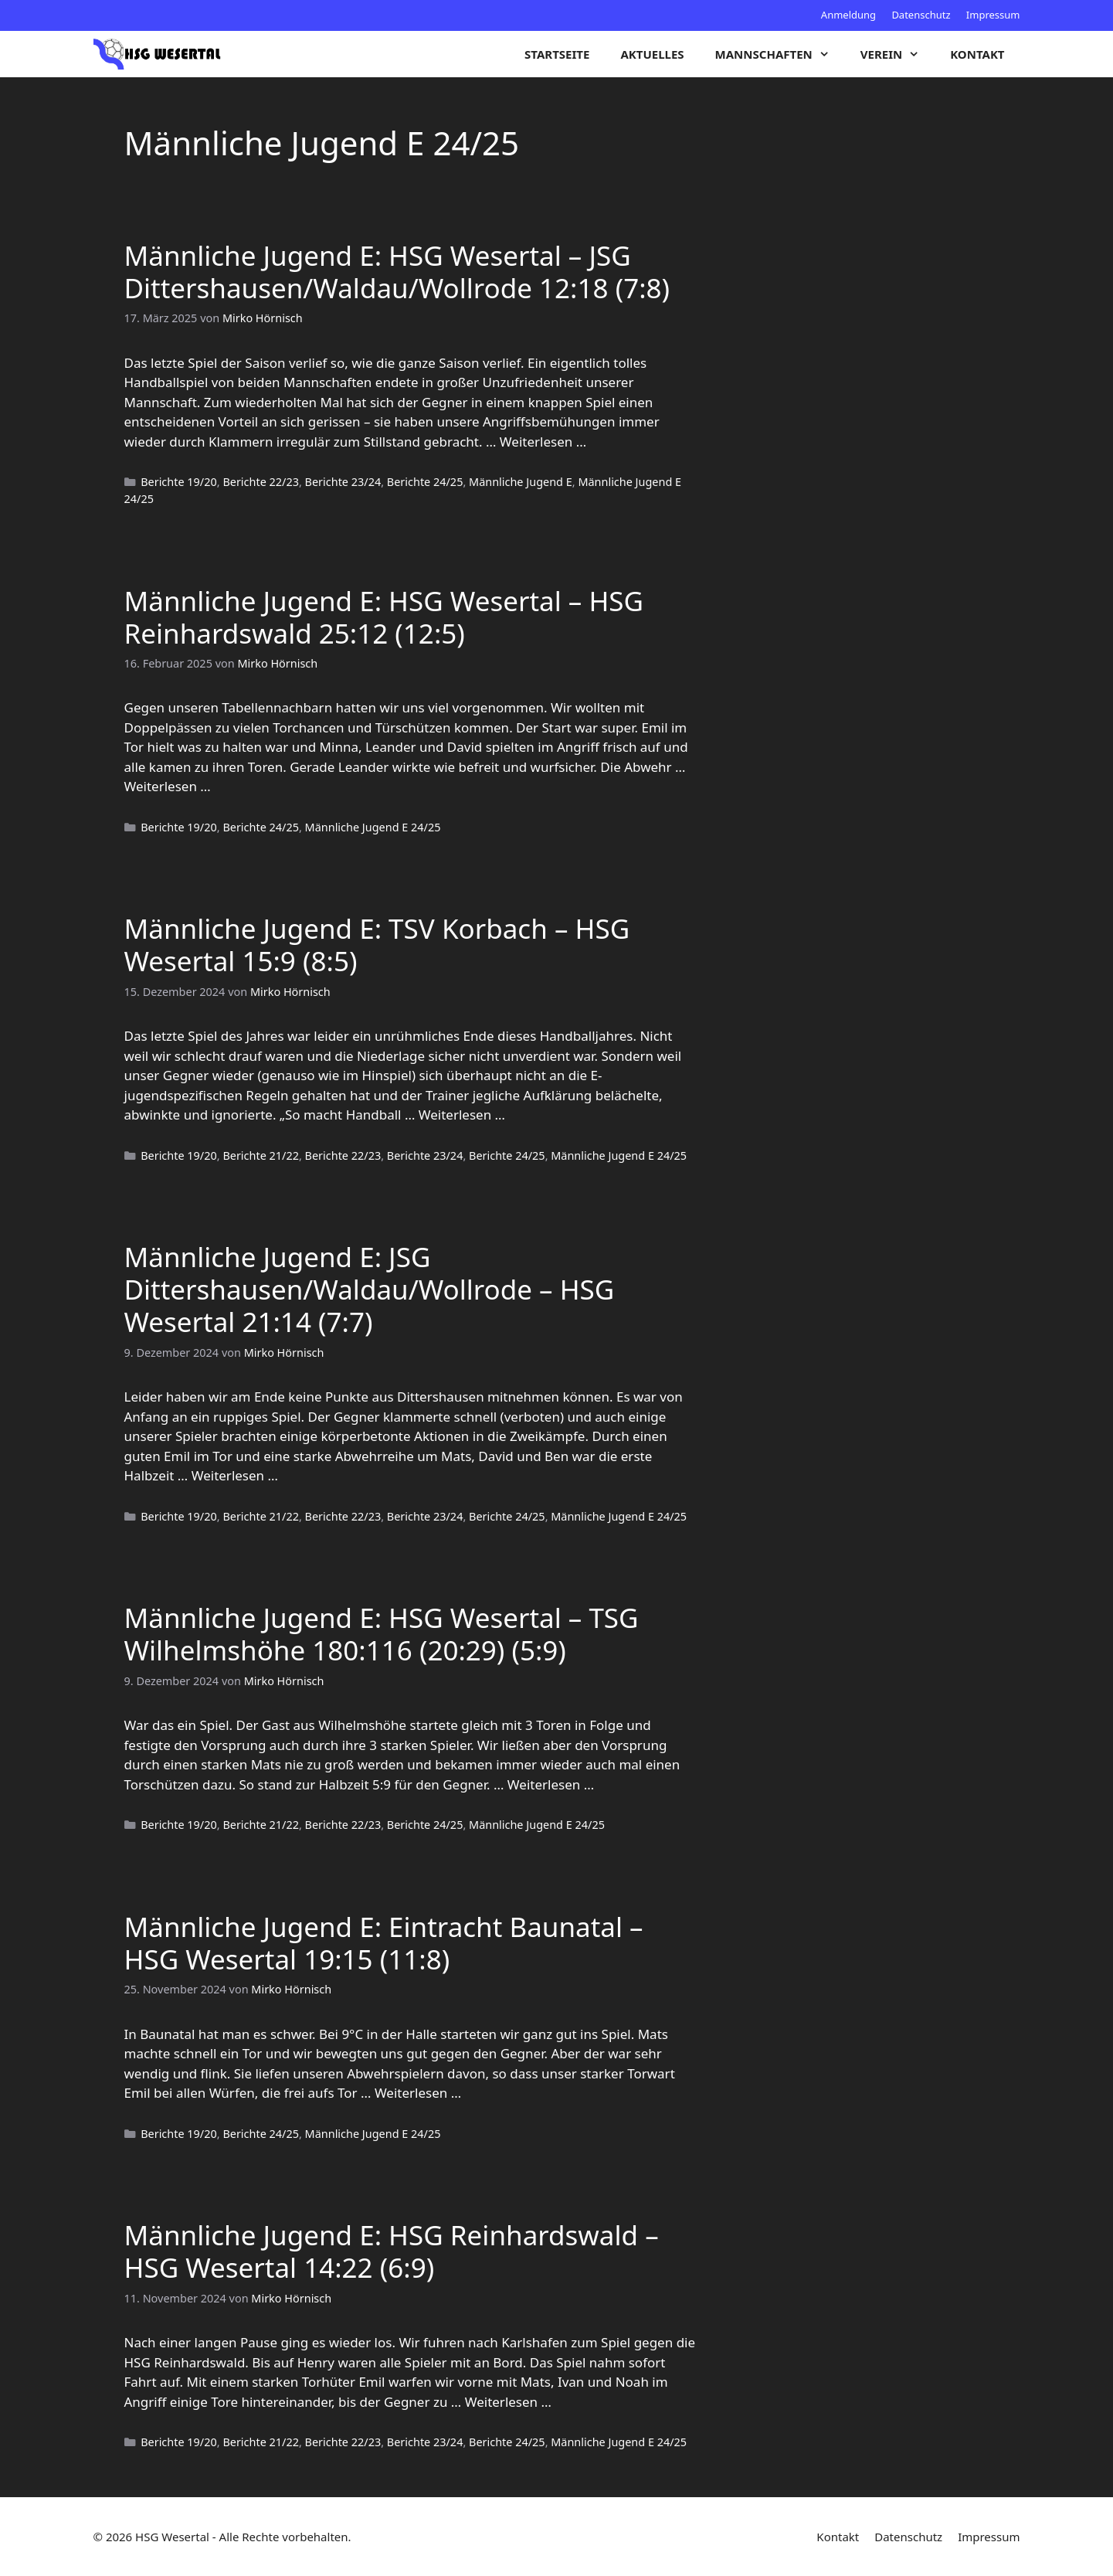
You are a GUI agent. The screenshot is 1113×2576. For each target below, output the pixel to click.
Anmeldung (848, 15)
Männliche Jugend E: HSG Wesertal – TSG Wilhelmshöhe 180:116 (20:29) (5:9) (381, 1633)
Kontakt (977, 54)
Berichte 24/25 (425, 481)
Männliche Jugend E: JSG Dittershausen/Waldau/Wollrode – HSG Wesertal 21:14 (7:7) (369, 1289)
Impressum (993, 15)
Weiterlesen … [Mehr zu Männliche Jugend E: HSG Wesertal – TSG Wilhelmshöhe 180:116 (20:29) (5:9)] (550, 1784)
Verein (897, 54)
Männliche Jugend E (520, 481)
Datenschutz (920, 15)
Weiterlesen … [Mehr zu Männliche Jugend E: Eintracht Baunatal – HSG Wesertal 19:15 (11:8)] (418, 2093)
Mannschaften (780, 54)
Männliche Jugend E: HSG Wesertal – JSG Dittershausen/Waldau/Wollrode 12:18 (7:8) (397, 271)
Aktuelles (652, 54)
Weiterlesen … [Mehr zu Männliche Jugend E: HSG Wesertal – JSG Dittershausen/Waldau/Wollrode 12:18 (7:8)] (543, 441)
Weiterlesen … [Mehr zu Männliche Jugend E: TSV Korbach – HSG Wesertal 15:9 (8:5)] (462, 1114)
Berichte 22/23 (260, 481)
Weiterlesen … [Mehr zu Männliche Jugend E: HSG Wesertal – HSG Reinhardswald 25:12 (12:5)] (167, 786)
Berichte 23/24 (343, 481)
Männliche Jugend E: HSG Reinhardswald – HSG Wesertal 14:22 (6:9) (391, 2251)
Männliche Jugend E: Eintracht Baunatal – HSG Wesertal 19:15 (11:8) (383, 1942)
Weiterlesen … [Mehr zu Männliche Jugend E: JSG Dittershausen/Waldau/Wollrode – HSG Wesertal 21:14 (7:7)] (235, 1475)
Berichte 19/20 (179, 481)
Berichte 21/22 (260, 1155)
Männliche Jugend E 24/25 (373, 827)
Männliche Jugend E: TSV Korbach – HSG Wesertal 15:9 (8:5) (377, 944)
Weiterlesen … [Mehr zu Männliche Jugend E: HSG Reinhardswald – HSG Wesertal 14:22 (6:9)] (508, 2402)
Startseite (556, 54)
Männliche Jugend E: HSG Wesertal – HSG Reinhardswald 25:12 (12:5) (384, 617)
